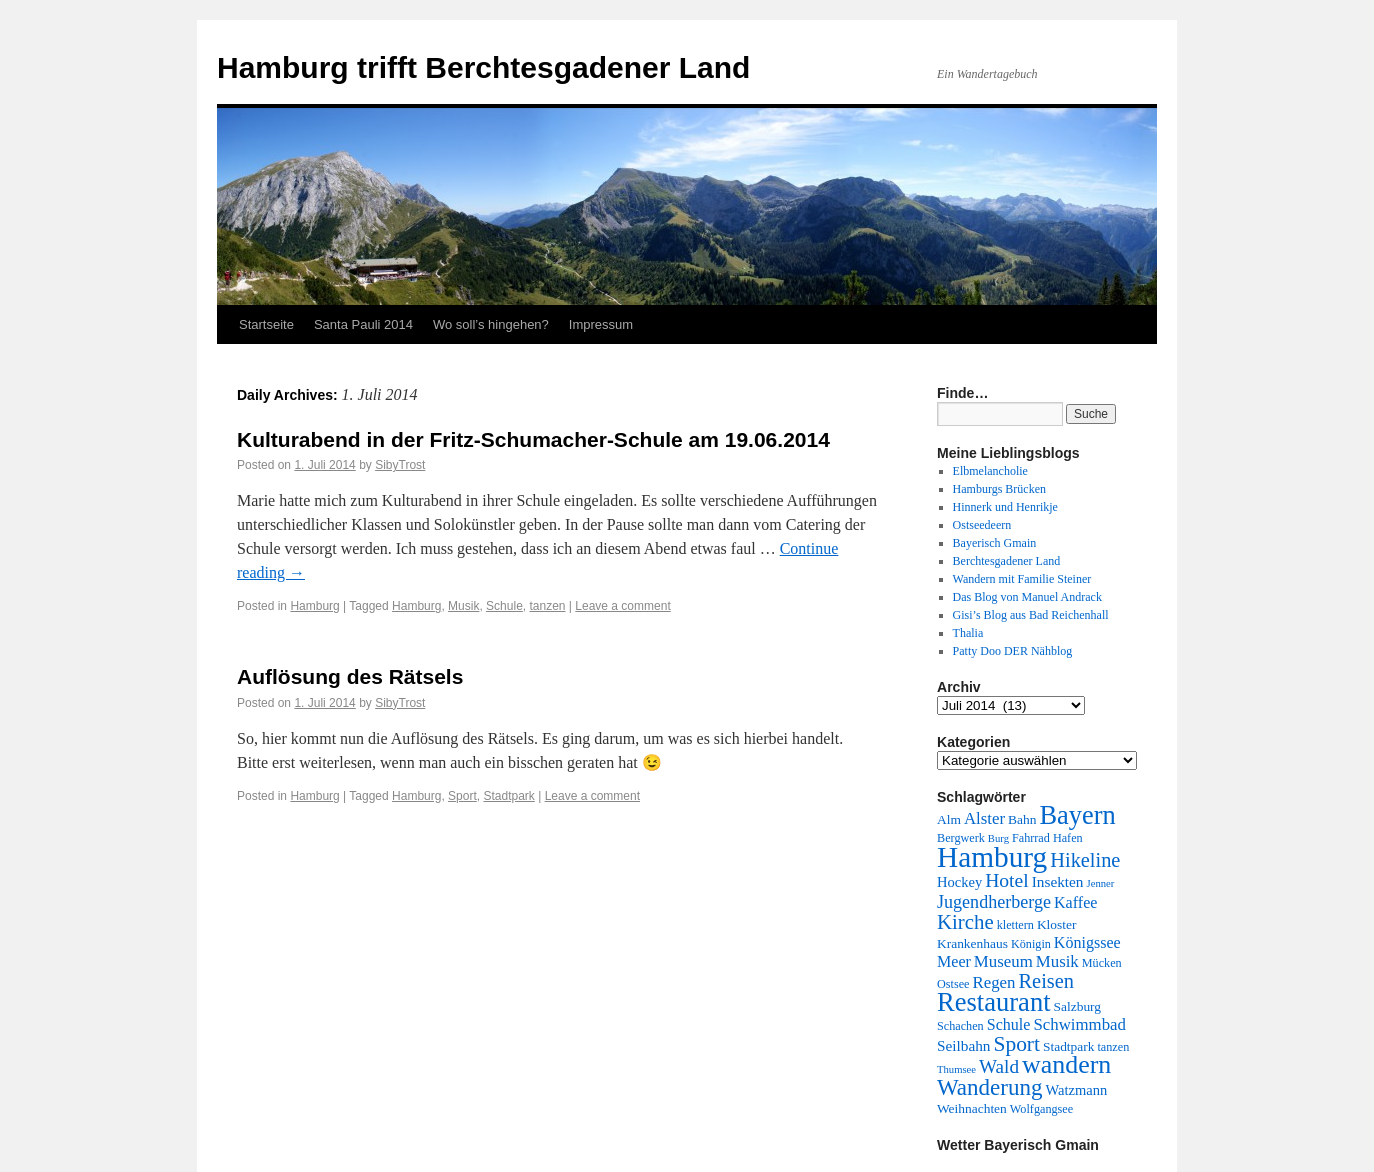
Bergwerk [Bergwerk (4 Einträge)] (961, 838)
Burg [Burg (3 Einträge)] (998, 838)
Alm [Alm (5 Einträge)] (949, 819)
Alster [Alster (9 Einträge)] (984, 818)
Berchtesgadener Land (1007, 561)
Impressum (601, 324)
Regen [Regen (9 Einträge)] (994, 982)
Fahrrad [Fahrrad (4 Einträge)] (1031, 838)
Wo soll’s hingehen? (491, 324)
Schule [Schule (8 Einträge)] (1009, 1024)
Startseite (266, 324)
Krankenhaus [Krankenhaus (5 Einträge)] (972, 943)
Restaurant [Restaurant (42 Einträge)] (994, 1002)
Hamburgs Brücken (999, 489)
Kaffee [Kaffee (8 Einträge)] (1075, 902)
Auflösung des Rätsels (350, 676)
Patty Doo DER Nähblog (1013, 651)
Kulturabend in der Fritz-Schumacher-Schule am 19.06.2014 (533, 439)
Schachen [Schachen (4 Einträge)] (960, 1026)
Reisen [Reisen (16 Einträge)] (1046, 981)
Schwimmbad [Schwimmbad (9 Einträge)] (1079, 1024)
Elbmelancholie (990, 471)
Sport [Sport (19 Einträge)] (1016, 1044)
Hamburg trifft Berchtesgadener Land (483, 67)
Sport (462, 796)
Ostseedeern (982, 525)
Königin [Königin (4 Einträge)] (1031, 944)
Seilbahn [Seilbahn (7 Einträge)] (963, 1045)
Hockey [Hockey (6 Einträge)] (959, 882)
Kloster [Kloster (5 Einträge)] (1057, 924)
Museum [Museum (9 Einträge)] (1003, 961)
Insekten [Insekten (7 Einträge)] (1058, 881)
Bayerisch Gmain (995, 543)
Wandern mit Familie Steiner (1022, 579)
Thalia (968, 633)
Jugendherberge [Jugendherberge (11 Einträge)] (994, 902)
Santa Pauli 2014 (363, 324)
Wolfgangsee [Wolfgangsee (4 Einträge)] (1041, 1109)
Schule (504, 606)
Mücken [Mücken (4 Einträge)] (1102, 963)
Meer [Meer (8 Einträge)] (954, 961)
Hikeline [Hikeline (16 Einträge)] (1085, 860)
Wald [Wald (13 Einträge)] (999, 1066)
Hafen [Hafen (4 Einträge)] (1068, 838)
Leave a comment (622, 606)
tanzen (547, 606)
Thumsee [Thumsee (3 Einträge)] (956, 1069)
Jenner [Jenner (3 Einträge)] (1101, 883)
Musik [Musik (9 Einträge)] (1057, 961)
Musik (463, 606)
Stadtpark (508, 796)
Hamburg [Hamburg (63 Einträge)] (992, 857)
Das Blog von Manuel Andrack (1027, 597)
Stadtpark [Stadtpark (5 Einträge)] (1069, 1046)
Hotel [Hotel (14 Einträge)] (1007, 880)
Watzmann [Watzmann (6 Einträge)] (1076, 1090)
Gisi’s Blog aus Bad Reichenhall (1031, 615)
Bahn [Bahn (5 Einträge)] (1022, 819)
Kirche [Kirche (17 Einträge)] (965, 922)
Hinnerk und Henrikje (1005, 507)
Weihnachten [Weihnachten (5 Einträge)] (972, 1108)
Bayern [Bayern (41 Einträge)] (1077, 815)
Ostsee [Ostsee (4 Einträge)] (953, 984)
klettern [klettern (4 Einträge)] (1015, 925)
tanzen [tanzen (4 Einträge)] (1113, 1047)
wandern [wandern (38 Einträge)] (1066, 1064)
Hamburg (314, 606)
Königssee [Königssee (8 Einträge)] (1087, 942)
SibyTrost (400, 465)
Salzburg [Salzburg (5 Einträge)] (1078, 1006)
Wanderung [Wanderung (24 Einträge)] (989, 1087)
